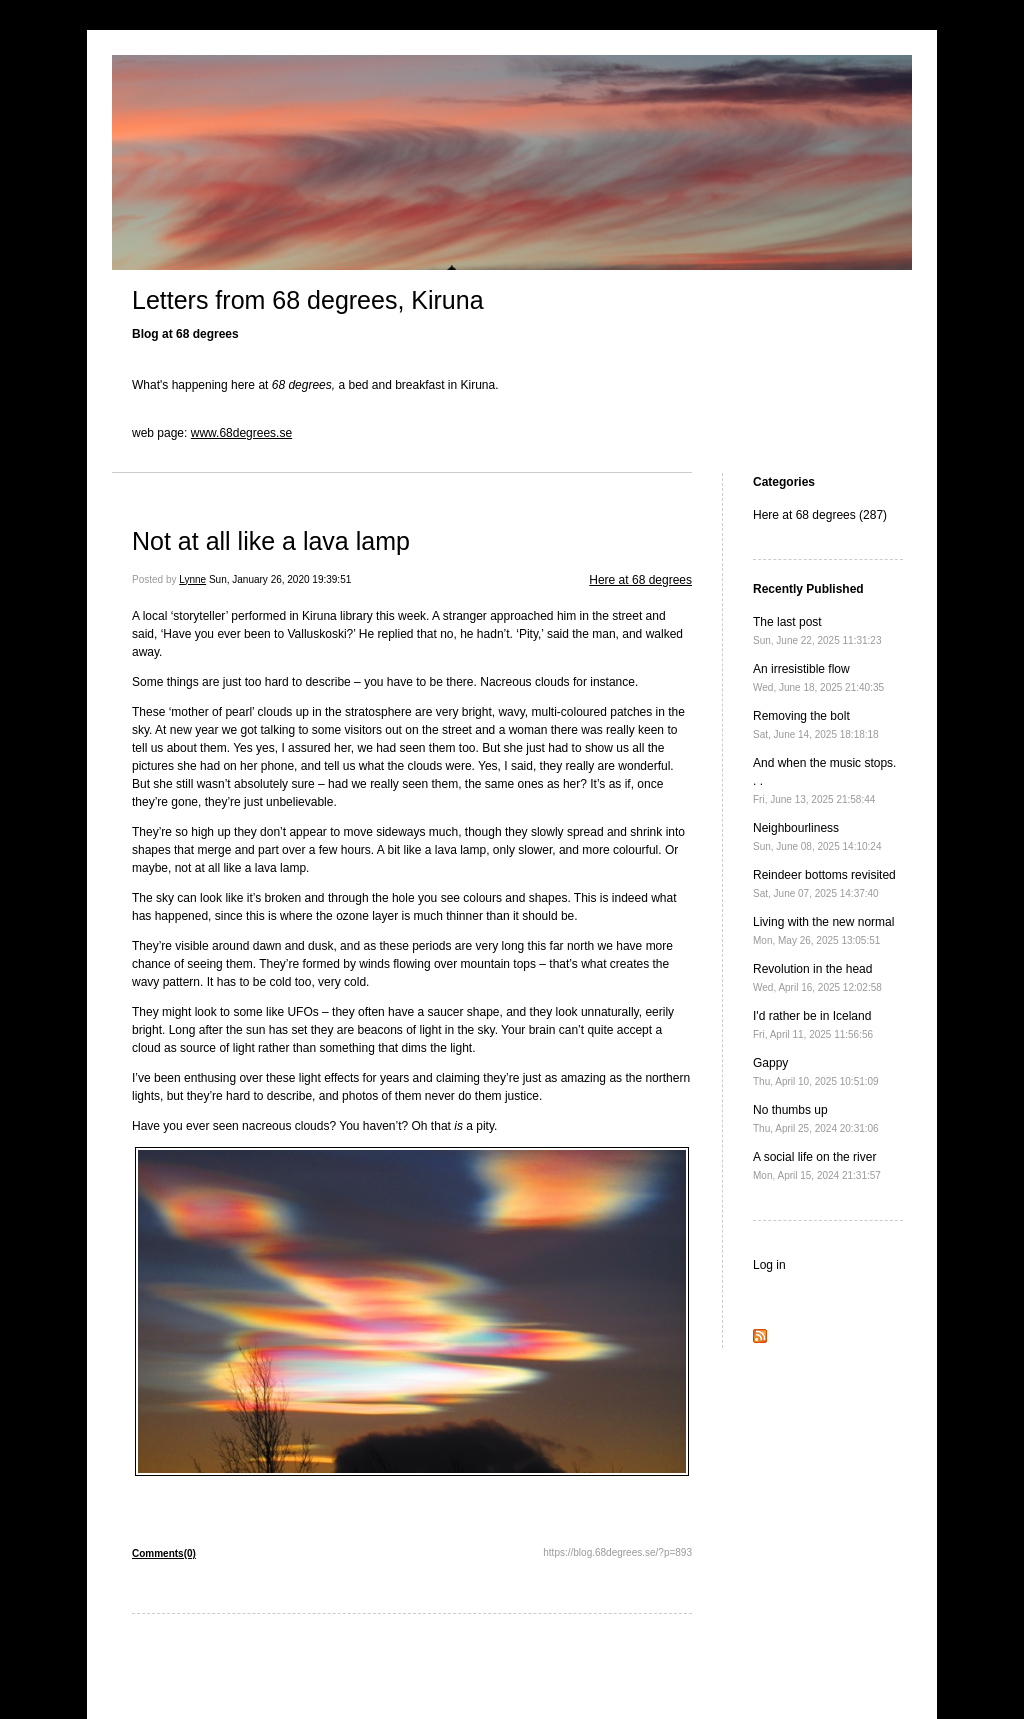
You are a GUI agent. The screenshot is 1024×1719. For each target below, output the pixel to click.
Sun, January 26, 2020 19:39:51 (280, 579)
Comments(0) (164, 1553)
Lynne (192, 579)
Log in (769, 1265)
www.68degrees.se (241, 433)
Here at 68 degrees (640, 580)
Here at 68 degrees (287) (820, 515)
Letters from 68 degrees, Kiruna (308, 300)
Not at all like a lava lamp (271, 541)
